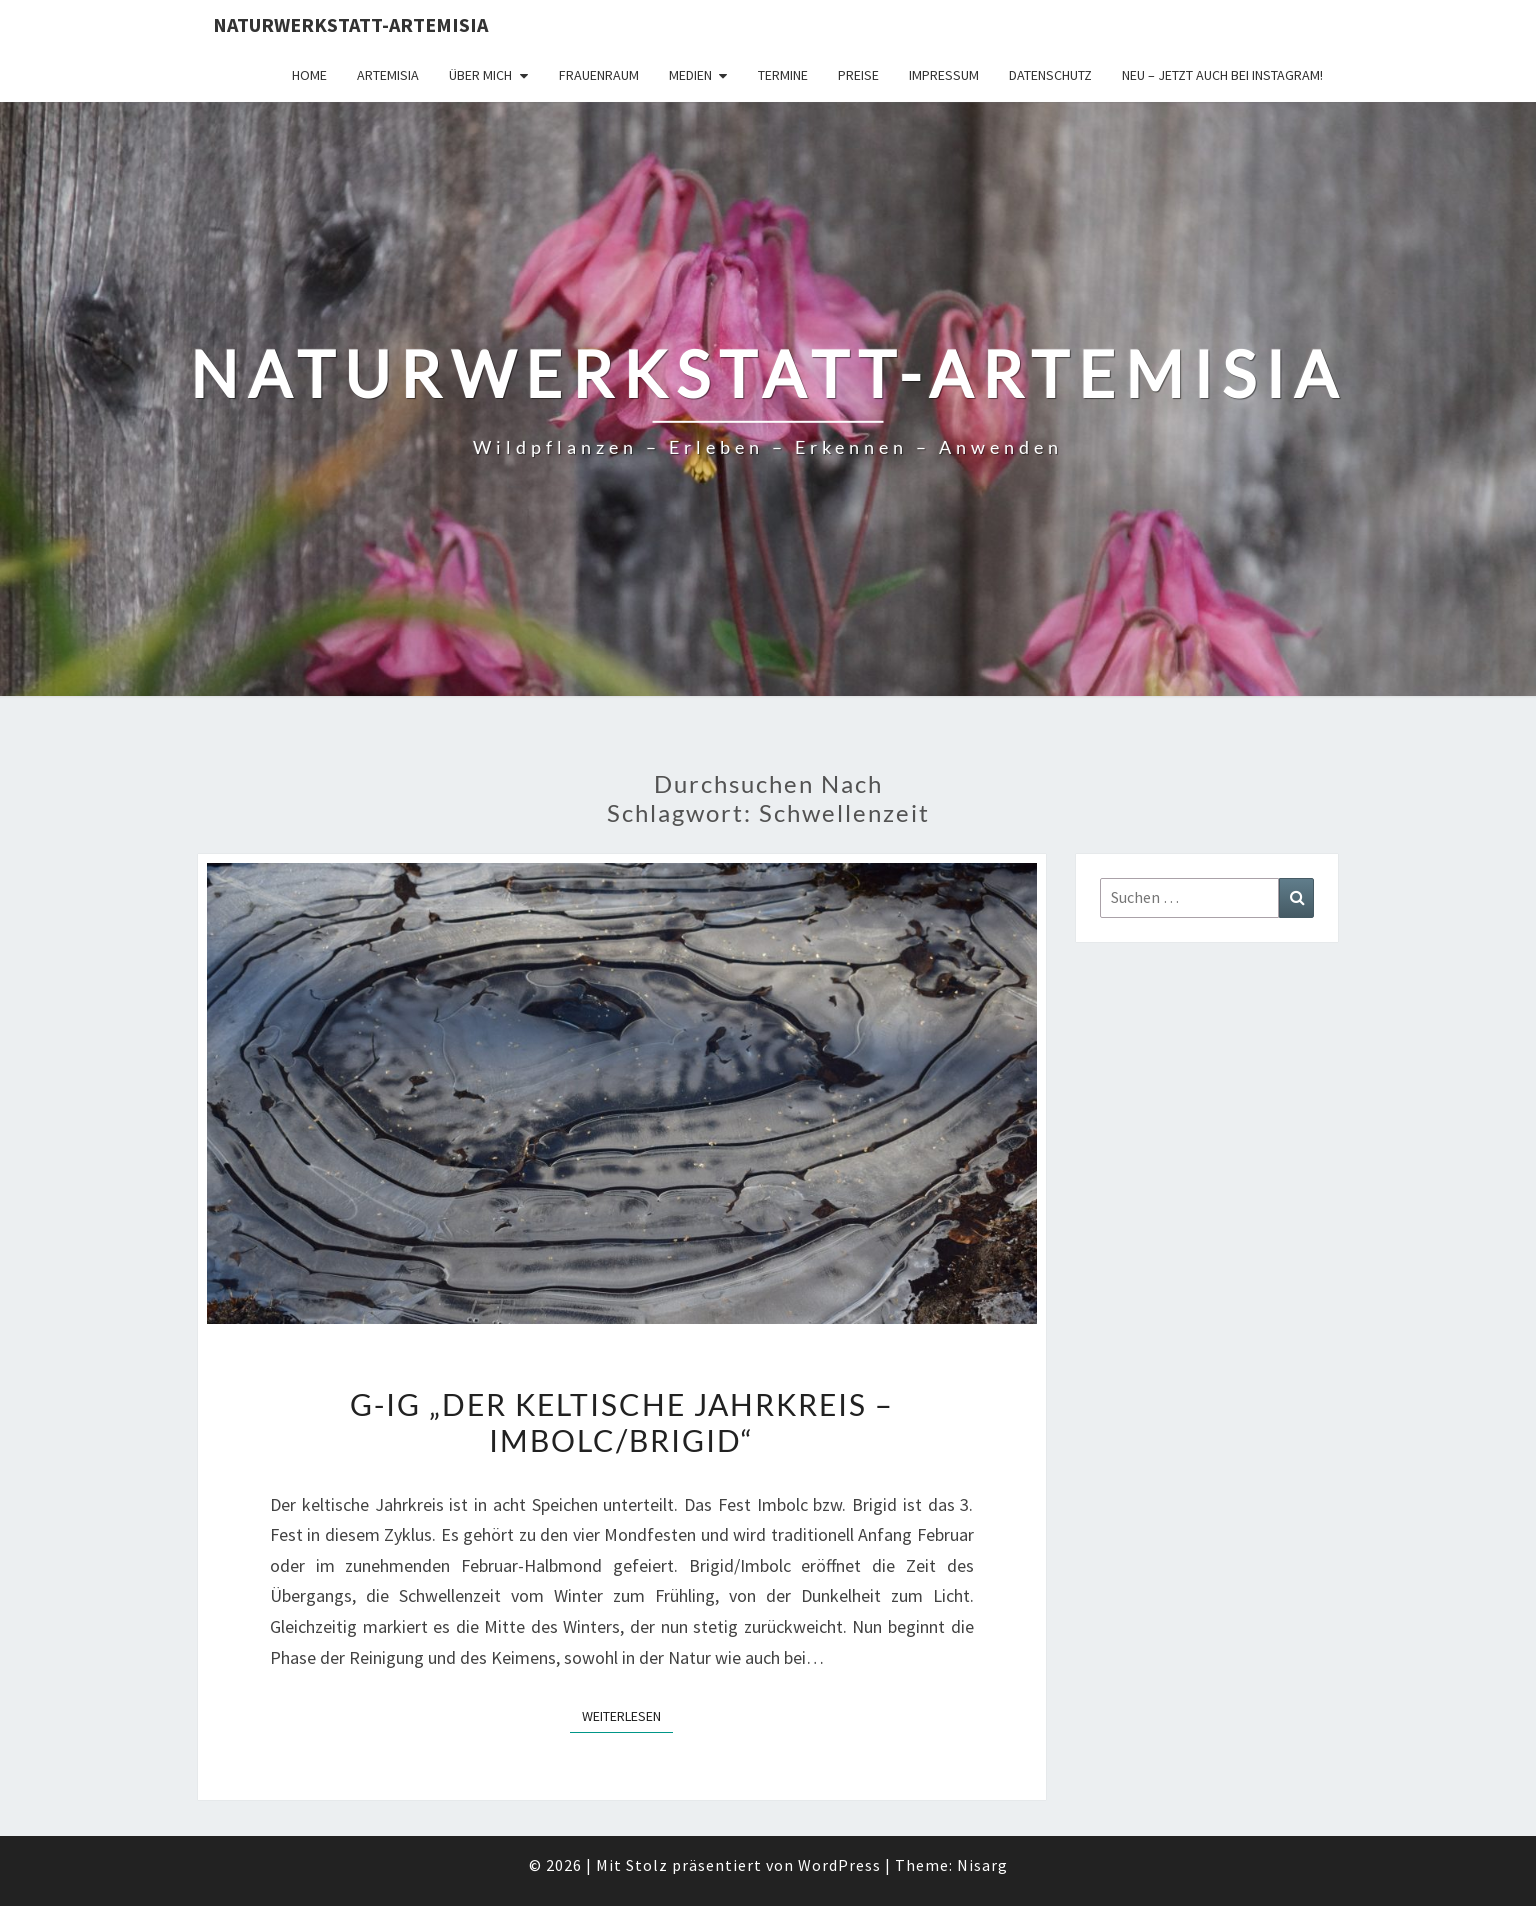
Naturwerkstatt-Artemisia (350, 24)
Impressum (944, 75)
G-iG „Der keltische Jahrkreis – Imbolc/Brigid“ (622, 1422)
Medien (690, 75)
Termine (783, 75)
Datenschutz (1050, 75)
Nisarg (982, 1865)
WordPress (839, 1865)
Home (309, 75)
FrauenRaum (599, 75)
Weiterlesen (627, 1715)
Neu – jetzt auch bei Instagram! (1222, 75)
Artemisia (388, 75)
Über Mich (480, 75)
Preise (858, 75)
